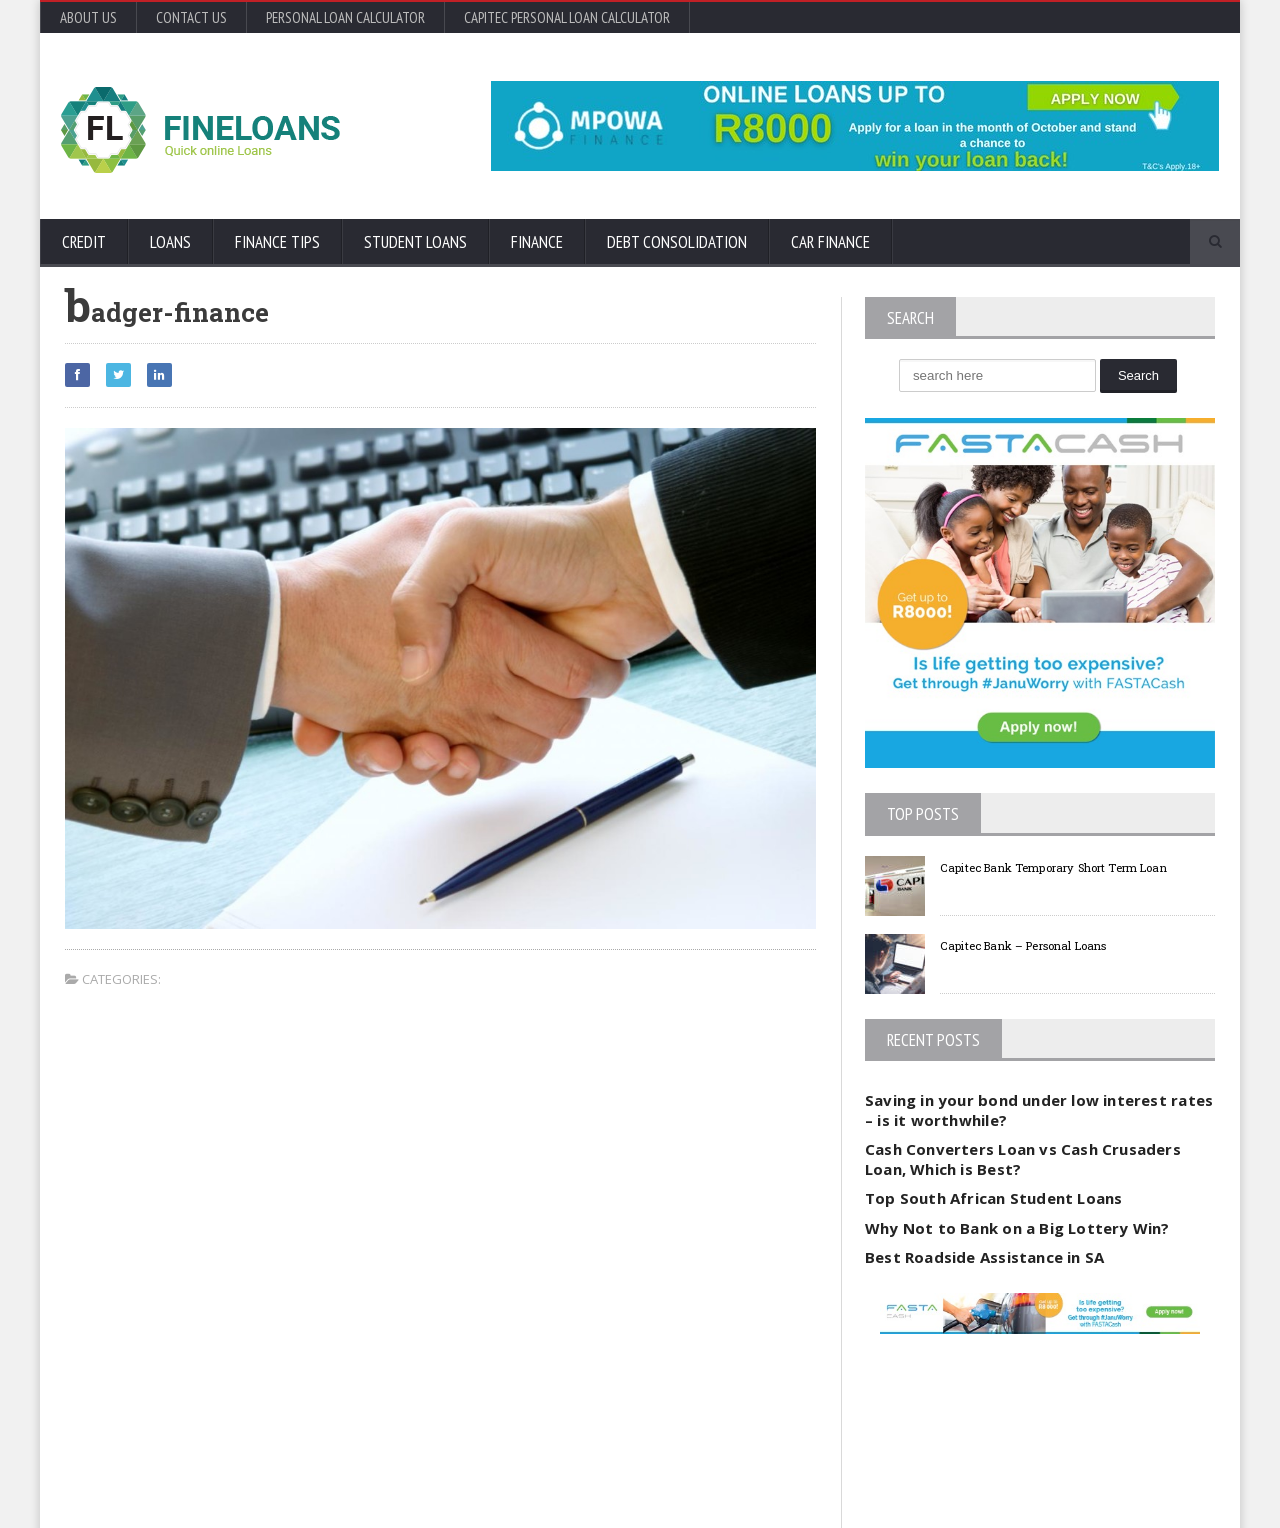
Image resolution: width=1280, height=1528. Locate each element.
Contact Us (191, 17)
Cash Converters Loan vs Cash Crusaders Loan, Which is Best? (1019, 1159)
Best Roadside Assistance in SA (981, 1257)
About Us (88, 17)
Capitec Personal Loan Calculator (567, 17)
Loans (170, 242)
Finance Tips (277, 242)
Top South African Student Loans (990, 1198)
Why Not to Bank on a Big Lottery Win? (1013, 1228)
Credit (84, 242)
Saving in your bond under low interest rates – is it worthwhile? (1034, 1110)
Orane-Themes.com (180, 1485)
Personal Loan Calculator (345, 17)
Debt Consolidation (677, 242)
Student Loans (415, 242)
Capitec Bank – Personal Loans (1049, 944)
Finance (537, 242)
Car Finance (830, 242)
